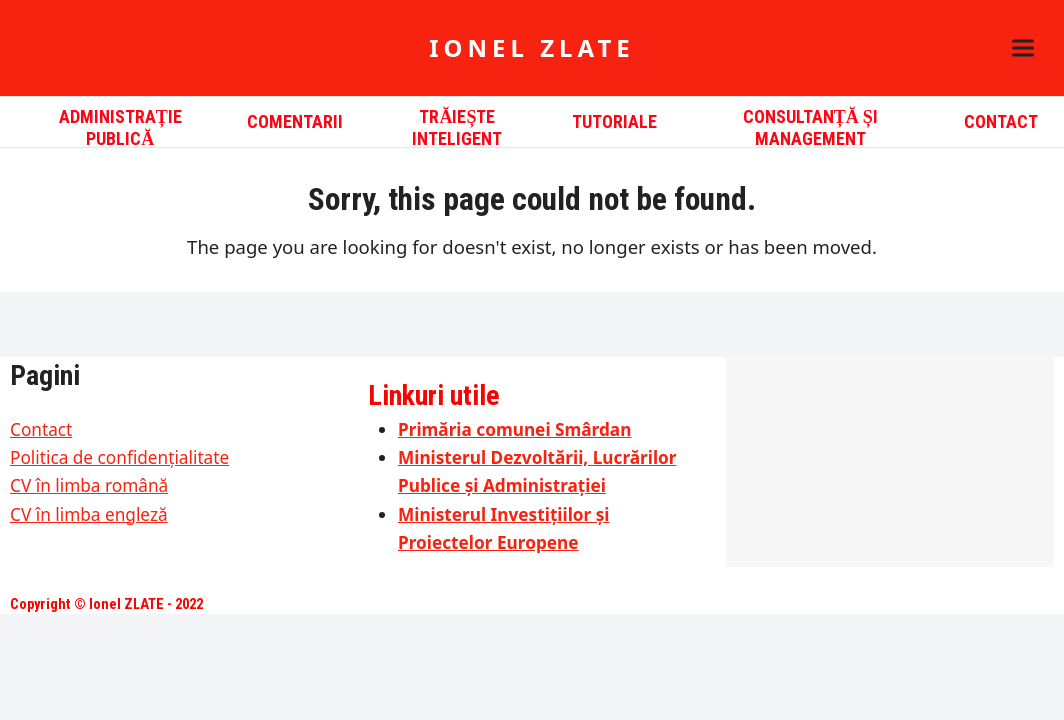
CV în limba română (89, 485)
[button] (1023, 48)
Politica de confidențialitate (119, 457)
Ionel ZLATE (531, 47)
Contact (41, 429)
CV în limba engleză (89, 514)
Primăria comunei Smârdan (514, 429)
